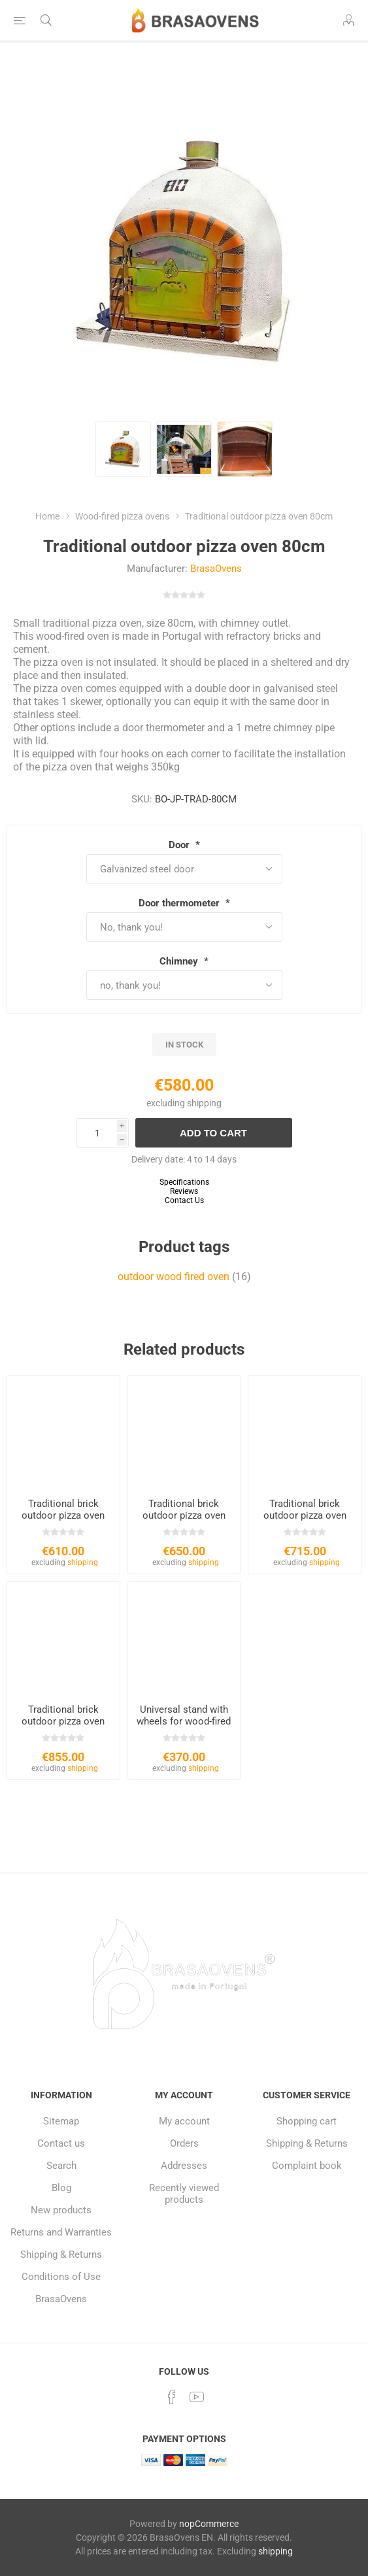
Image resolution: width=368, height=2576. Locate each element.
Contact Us (184, 1200)
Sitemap (61, 2121)
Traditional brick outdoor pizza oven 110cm (304, 1515)
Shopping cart (306, 2121)
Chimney (180, 961)
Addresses (184, 2165)
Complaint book (307, 2165)
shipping (204, 1103)
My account (184, 2121)
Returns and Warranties (61, 2232)
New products (61, 2210)
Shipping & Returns (61, 2254)
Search (61, 2165)
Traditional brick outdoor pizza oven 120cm (63, 1721)
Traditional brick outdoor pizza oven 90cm (63, 1515)
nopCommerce (209, 2523)
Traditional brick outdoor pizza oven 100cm (184, 1515)
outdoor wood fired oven (173, 1276)
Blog (61, 2188)
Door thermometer (180, 903)
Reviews (184, 1191)
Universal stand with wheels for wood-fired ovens (184, 1721)
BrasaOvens (216, 568)
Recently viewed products (184, 2193)
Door (180, 845)
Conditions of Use (61, 2277)
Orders (184, 2143)
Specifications (184, 1182)
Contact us (61, 2143)
